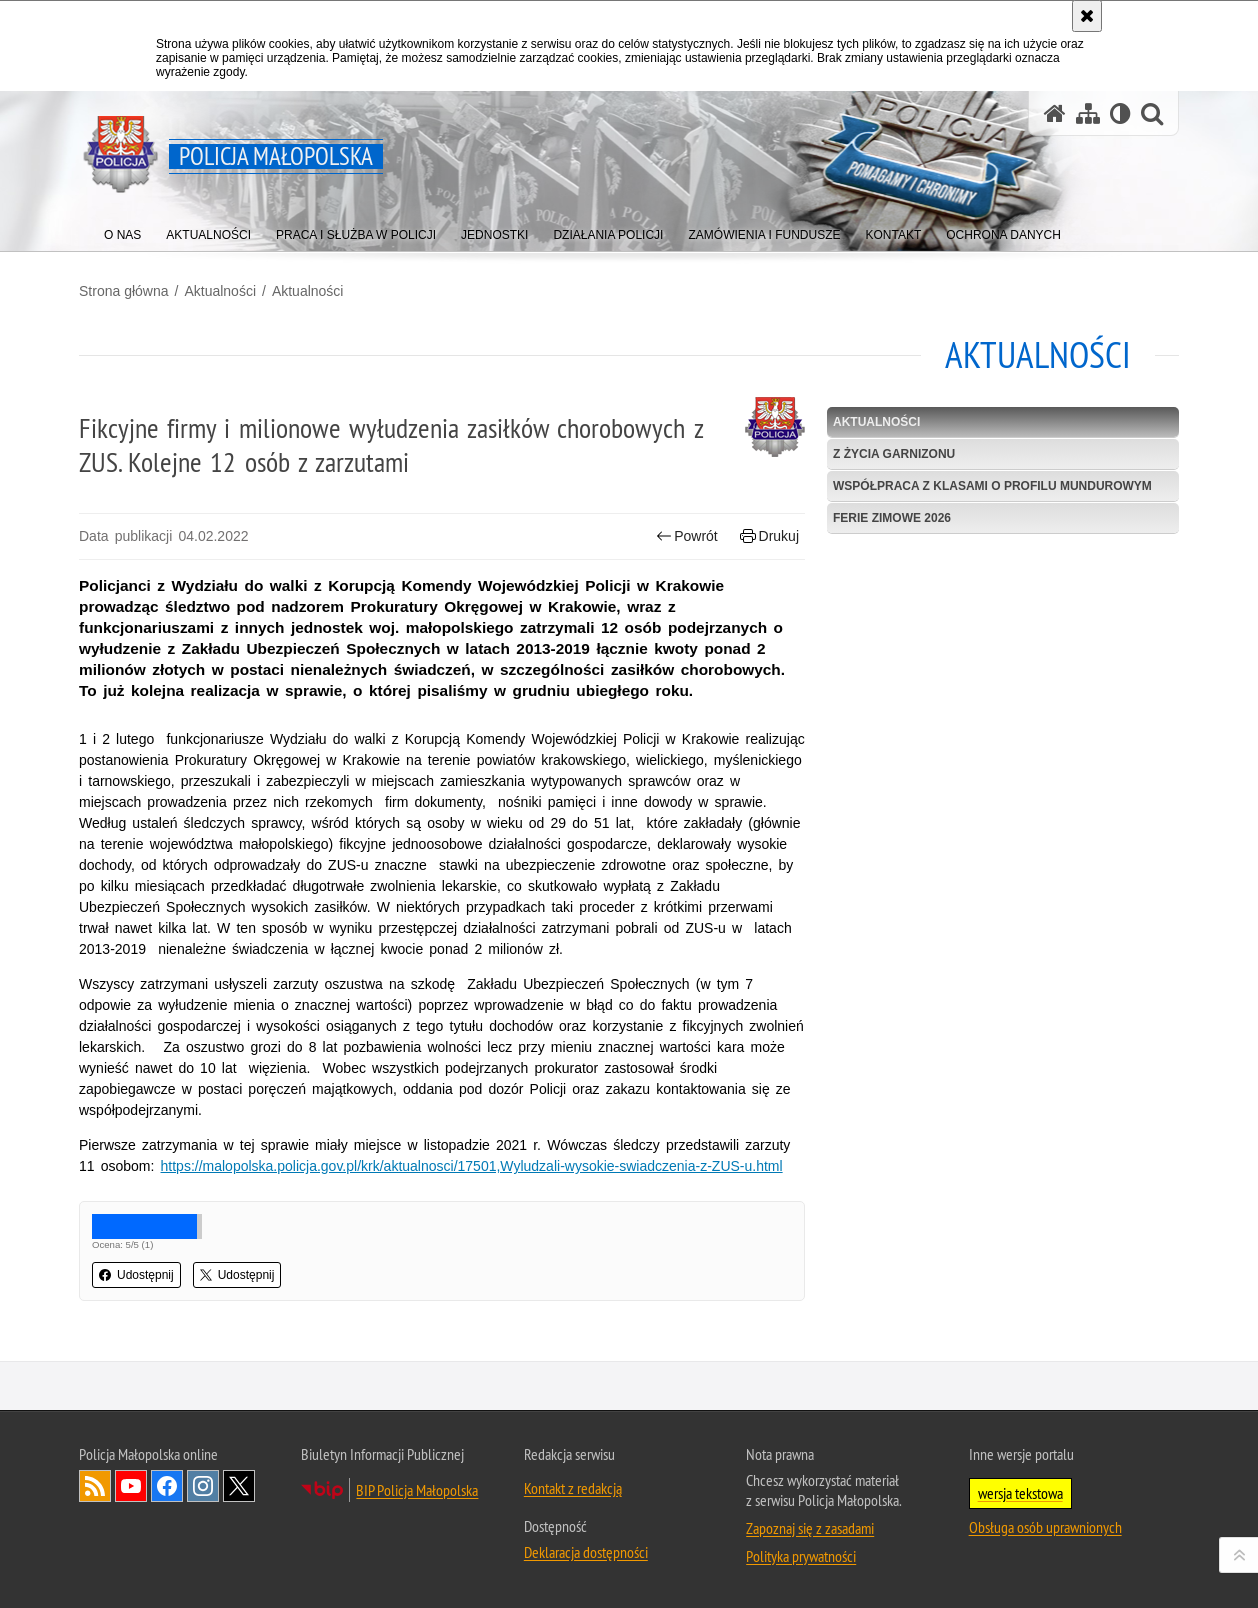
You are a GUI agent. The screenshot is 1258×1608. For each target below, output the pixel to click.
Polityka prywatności (801, 1556)
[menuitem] (122, 230)
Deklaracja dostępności (586, 1552)
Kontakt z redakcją (573, 1488)
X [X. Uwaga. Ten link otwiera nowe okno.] (239, 1486)
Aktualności (220, 291)
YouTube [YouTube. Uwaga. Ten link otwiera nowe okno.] (131, 1486)
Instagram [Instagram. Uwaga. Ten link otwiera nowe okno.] (203, 1486)
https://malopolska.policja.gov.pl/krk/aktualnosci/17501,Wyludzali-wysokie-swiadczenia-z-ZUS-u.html (472, 1166)
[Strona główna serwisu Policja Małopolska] (1055, 113)
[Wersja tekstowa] (1120, 113)
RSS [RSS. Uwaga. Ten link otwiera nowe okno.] (95, 1486)
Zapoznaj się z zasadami (810, 1528)
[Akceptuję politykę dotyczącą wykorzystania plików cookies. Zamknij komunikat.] (1087, 16)
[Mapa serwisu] (1088, 113)
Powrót (687, 536)
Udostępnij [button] (136, 1275)
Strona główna (124, 291)
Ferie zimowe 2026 (892, 518)
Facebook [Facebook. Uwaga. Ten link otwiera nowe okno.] (167, 1486)
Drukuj (769, 536)
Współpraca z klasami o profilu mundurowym (992, 486)
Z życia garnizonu (894, 454)
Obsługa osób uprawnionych (1045, 1527)
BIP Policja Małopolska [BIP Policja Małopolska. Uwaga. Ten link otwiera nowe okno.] (417, 1490)
